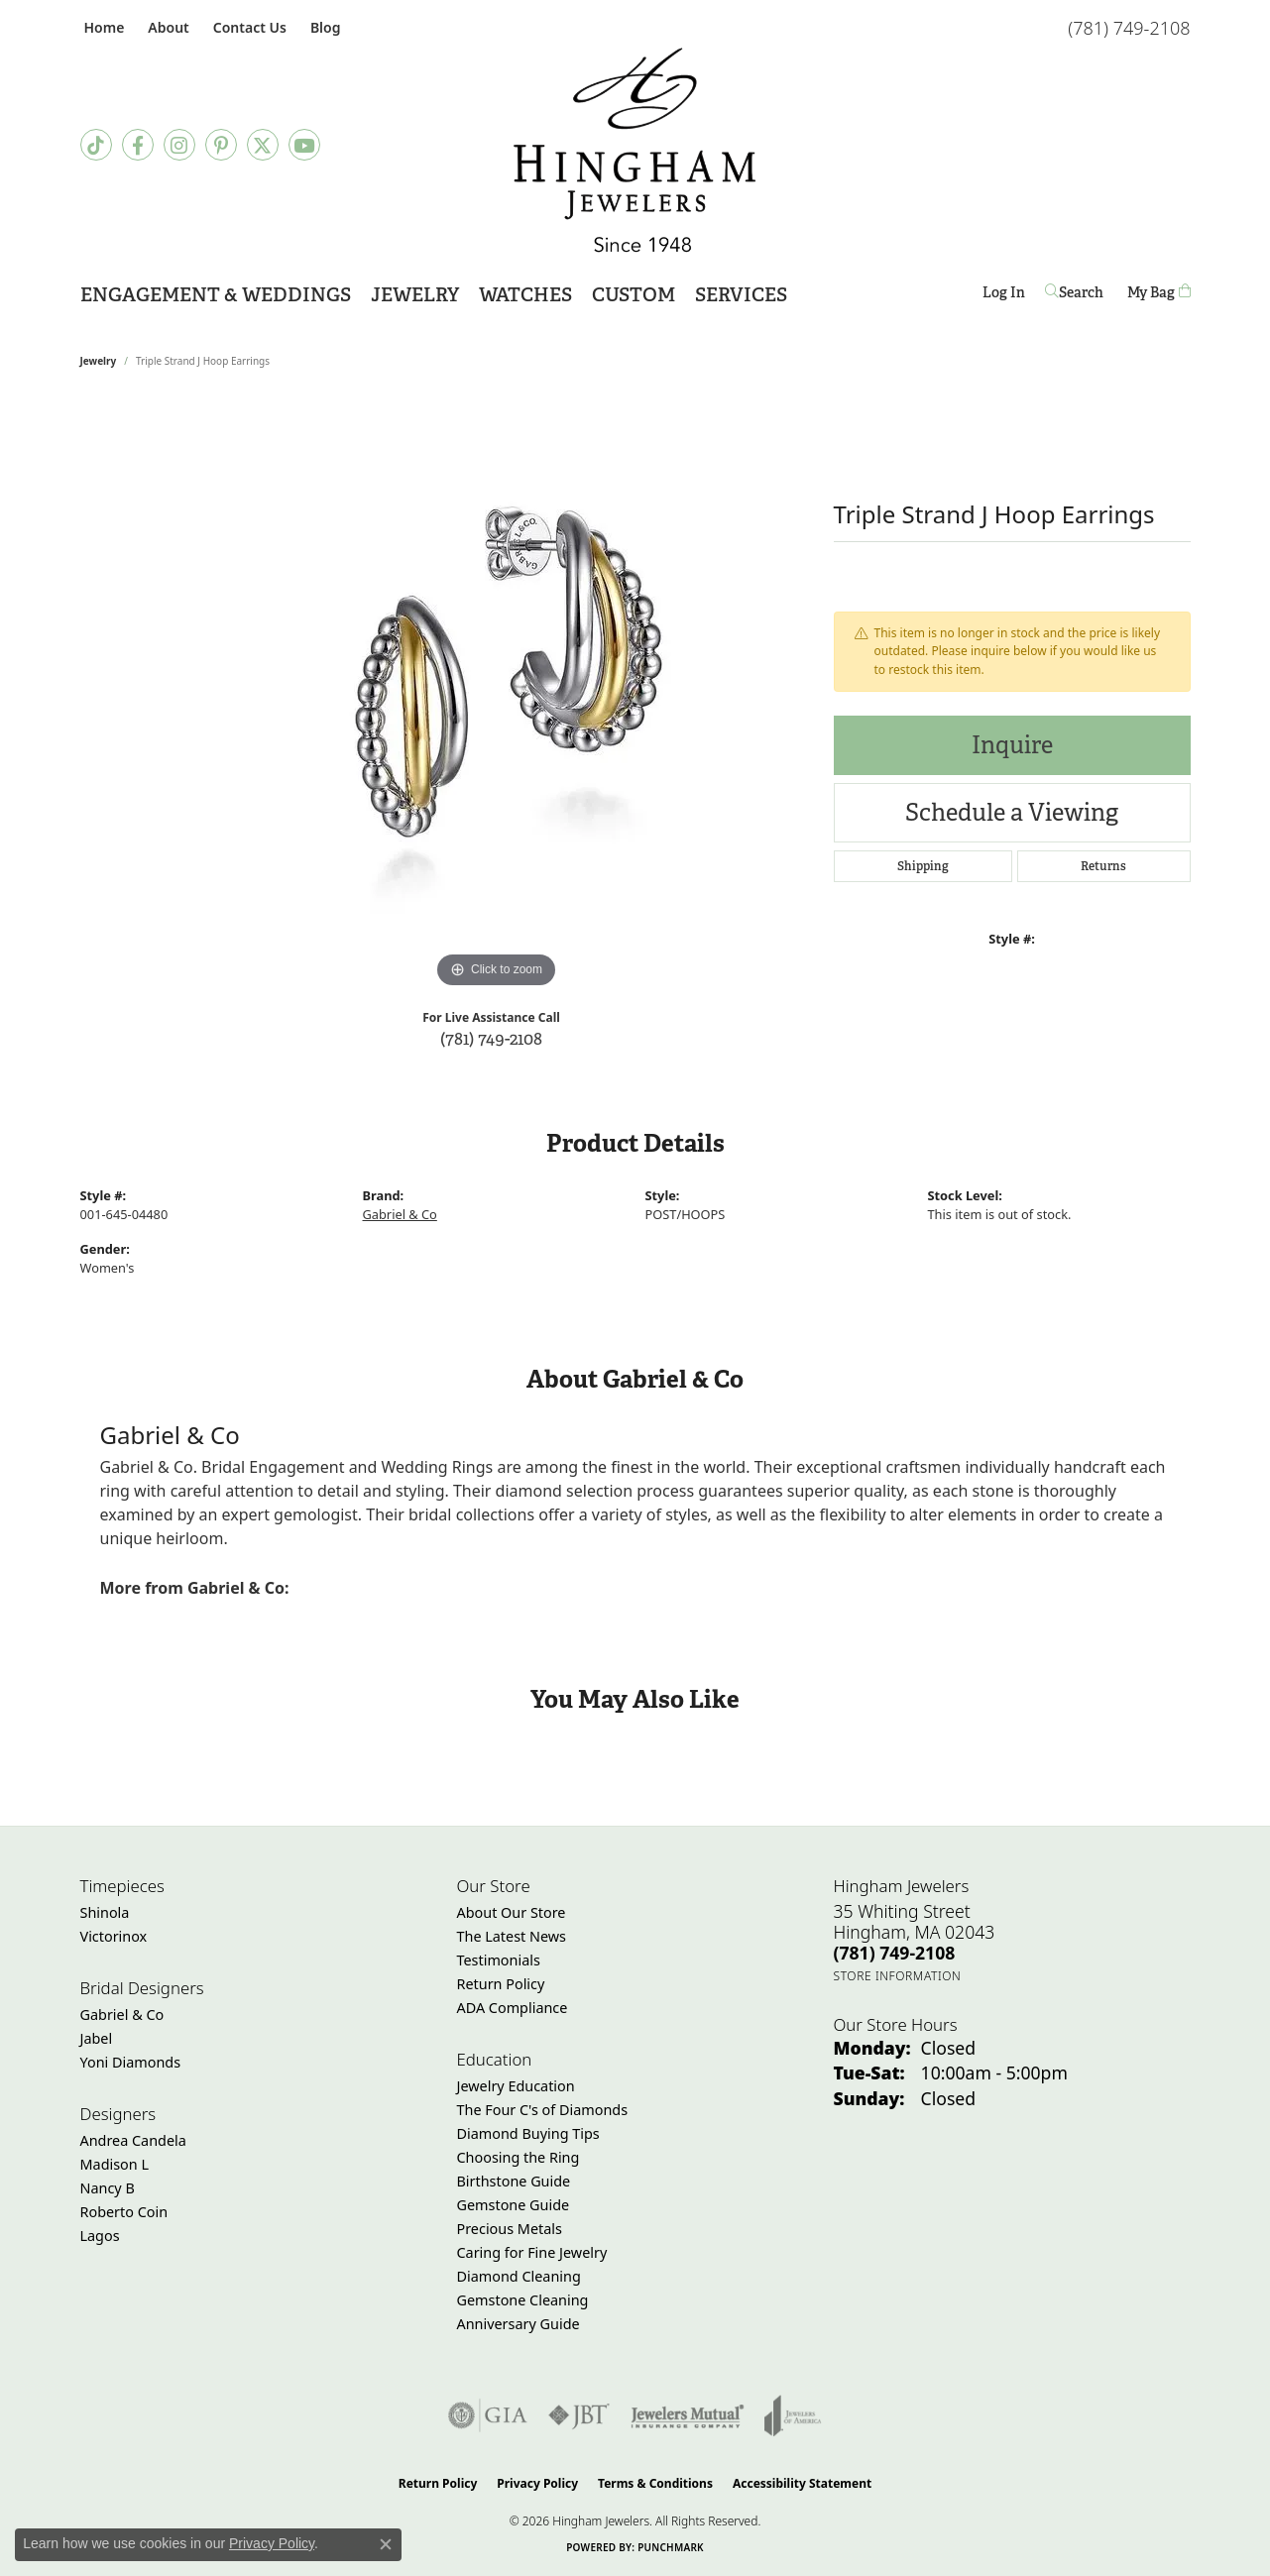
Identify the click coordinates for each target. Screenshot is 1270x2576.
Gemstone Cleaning (523, 2300)
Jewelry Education (516, 2085)
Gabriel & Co (400, 1214)
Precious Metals (509, 2228)
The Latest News (511, 1936)
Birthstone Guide (514, 2181)
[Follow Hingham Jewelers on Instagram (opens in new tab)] (179, 145)
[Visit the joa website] (793, 2415)
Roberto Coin (124, 2211)
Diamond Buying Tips (528, 2133)
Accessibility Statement (802, 2483)
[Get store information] (898, 1975)
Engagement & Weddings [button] (215, 294)
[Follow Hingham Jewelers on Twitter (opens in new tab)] (263, 145)
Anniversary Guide (518, 2323)
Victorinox (114, 1936)
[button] (166, 27)
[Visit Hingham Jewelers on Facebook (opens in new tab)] (138, 145)
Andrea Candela (133, 2140)
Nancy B (107, 2188)
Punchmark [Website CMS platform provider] (670, 2547)
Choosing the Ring (518, 2157)
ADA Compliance (512, 2007)
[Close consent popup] (386, 2544)
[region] (496, 695)
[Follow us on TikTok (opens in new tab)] (96, 145)
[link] (102, 27)
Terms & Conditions (655, 2483)
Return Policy (501, 1983)
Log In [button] (1003, 295)
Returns (1103, 866)
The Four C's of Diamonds (543, 2109)
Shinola (105, 1912)
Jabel (96, 2038)
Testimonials (498, 1960)
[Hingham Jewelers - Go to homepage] (635, 150)
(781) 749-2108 (491, 1038)
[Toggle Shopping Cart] (1159, 293)
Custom (633, 294)
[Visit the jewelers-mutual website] (688, 2415)
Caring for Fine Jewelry (532, 2252)
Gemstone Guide (513, 2204)
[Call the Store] (895, 1952)
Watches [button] (525, 294)
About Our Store (511, 1912)
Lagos (100, 2235)
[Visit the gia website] (487, 2415)
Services (741, 294)
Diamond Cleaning (519, 2276)
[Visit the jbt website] (579, 2415)
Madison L (114, 2164)
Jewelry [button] (415, 294)
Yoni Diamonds (130, 2062)
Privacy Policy (537, 2483)
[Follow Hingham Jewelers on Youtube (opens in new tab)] (304, 145)
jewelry (98, 361)
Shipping (923, 866)
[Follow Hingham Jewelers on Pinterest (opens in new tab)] (221, 145)
